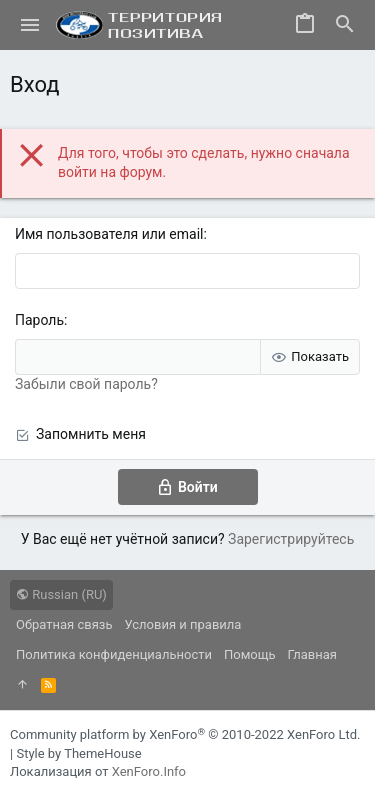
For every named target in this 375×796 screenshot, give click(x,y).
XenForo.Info (149, 771)
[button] (30, 25)
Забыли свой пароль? (86, 384)
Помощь (250, 654)
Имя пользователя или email (109, 234)
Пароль (39, 320)
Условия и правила (183, 624)
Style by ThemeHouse (78, 753)
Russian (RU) (61, 594)
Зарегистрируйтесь (291, 539)
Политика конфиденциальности (114, 654)
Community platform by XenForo (185, 734)
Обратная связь (64, 624)
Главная (312, 654)
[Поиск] (345, 25)
